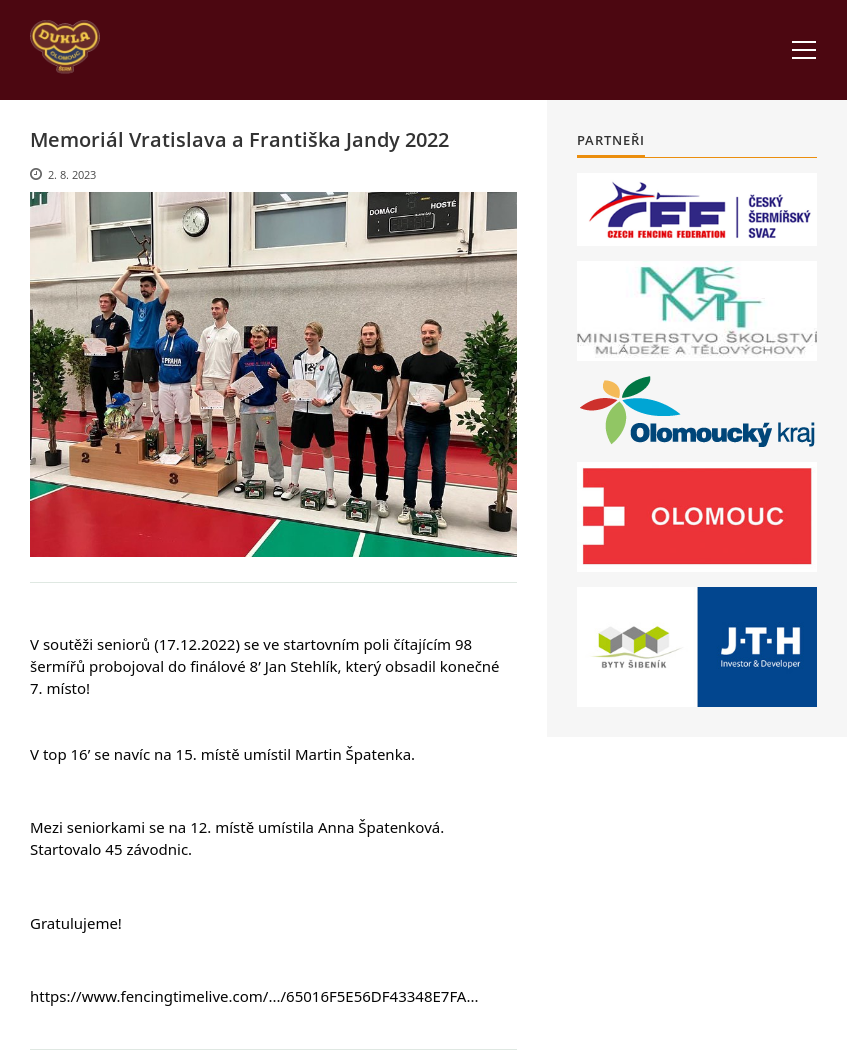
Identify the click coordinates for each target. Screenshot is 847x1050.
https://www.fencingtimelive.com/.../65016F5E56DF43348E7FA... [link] (254, 996)
